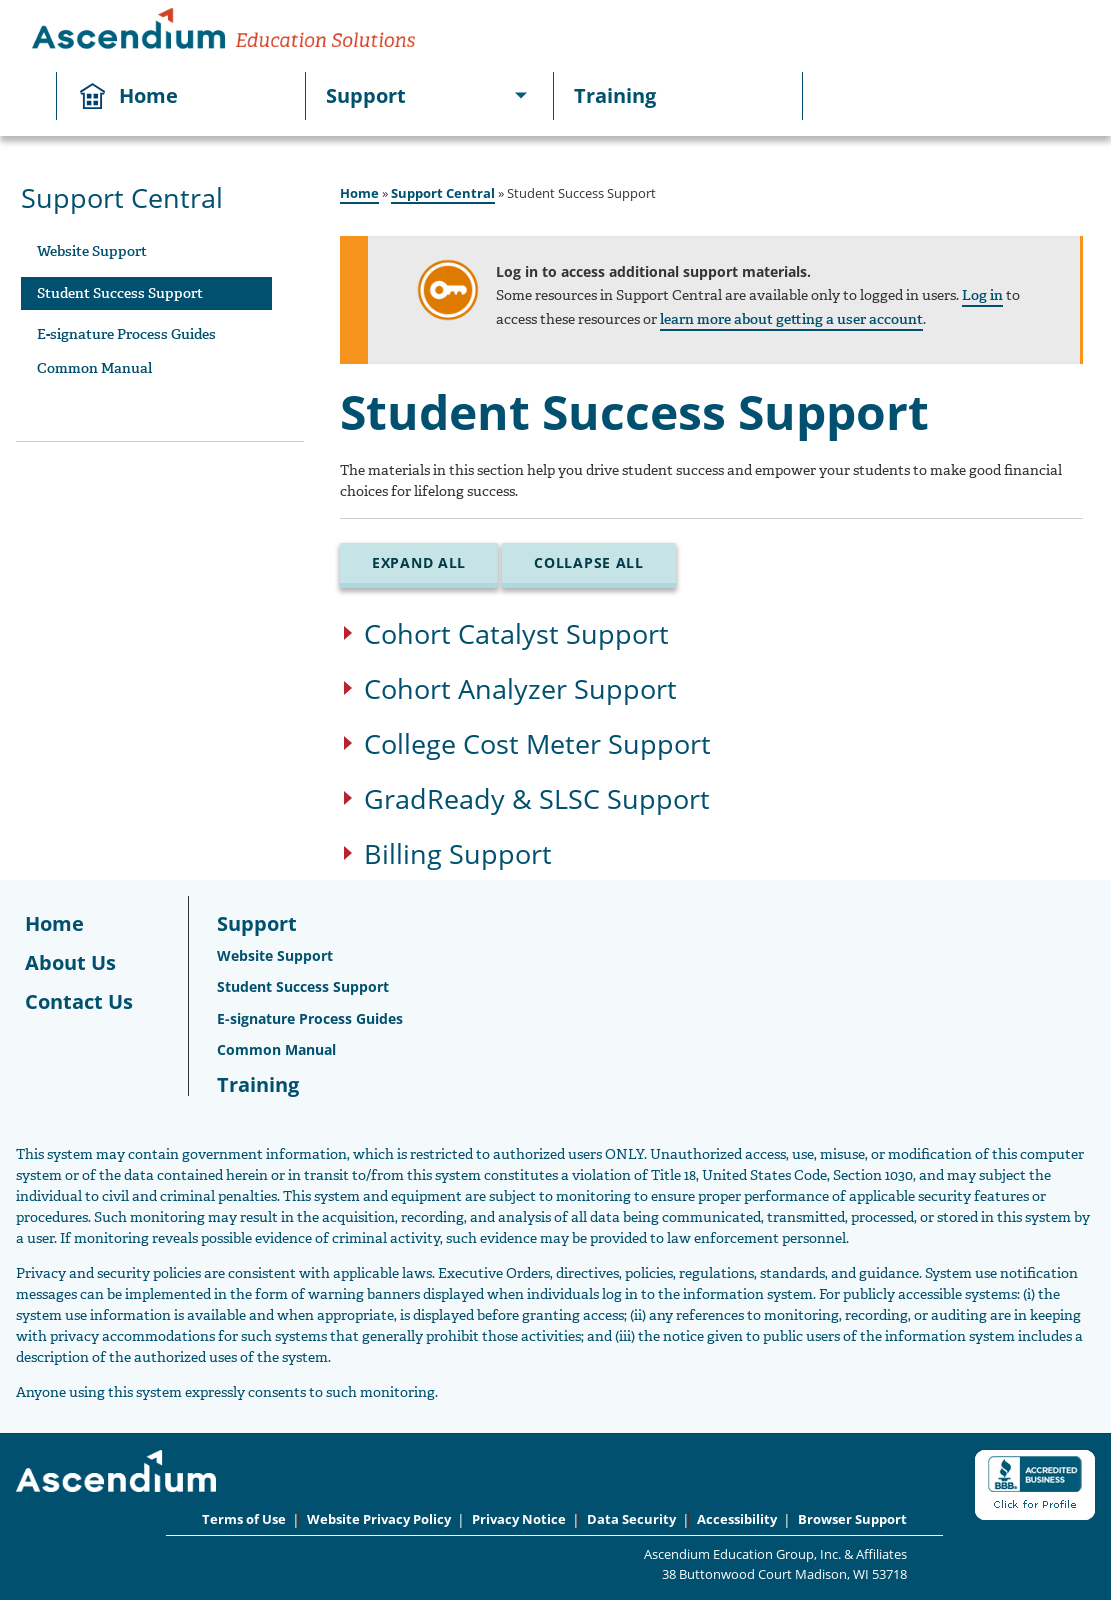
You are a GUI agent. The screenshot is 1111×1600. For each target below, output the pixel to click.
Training (615, 95)
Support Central (443, 193)
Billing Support (458, 855)
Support (366, 95)
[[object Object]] (521, 96)
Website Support (92, 251)
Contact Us (79, 1001)
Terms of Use (244, 1519)
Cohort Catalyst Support (516, 635)
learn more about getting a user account (791, 319)
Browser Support (852, 1519)
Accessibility (737, 1519)
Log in (982, 295)
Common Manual (94, 368)
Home (148, 95)
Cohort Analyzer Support (520, 690)
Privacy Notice (519, 1519)
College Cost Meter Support (537, 745)
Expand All (419, 562)
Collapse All (589, 562)
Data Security (631, 1519)
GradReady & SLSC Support (537, 800)
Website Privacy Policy (379, 1519)
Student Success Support (120, 293)
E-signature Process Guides (126, 334)
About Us (70, 962)
